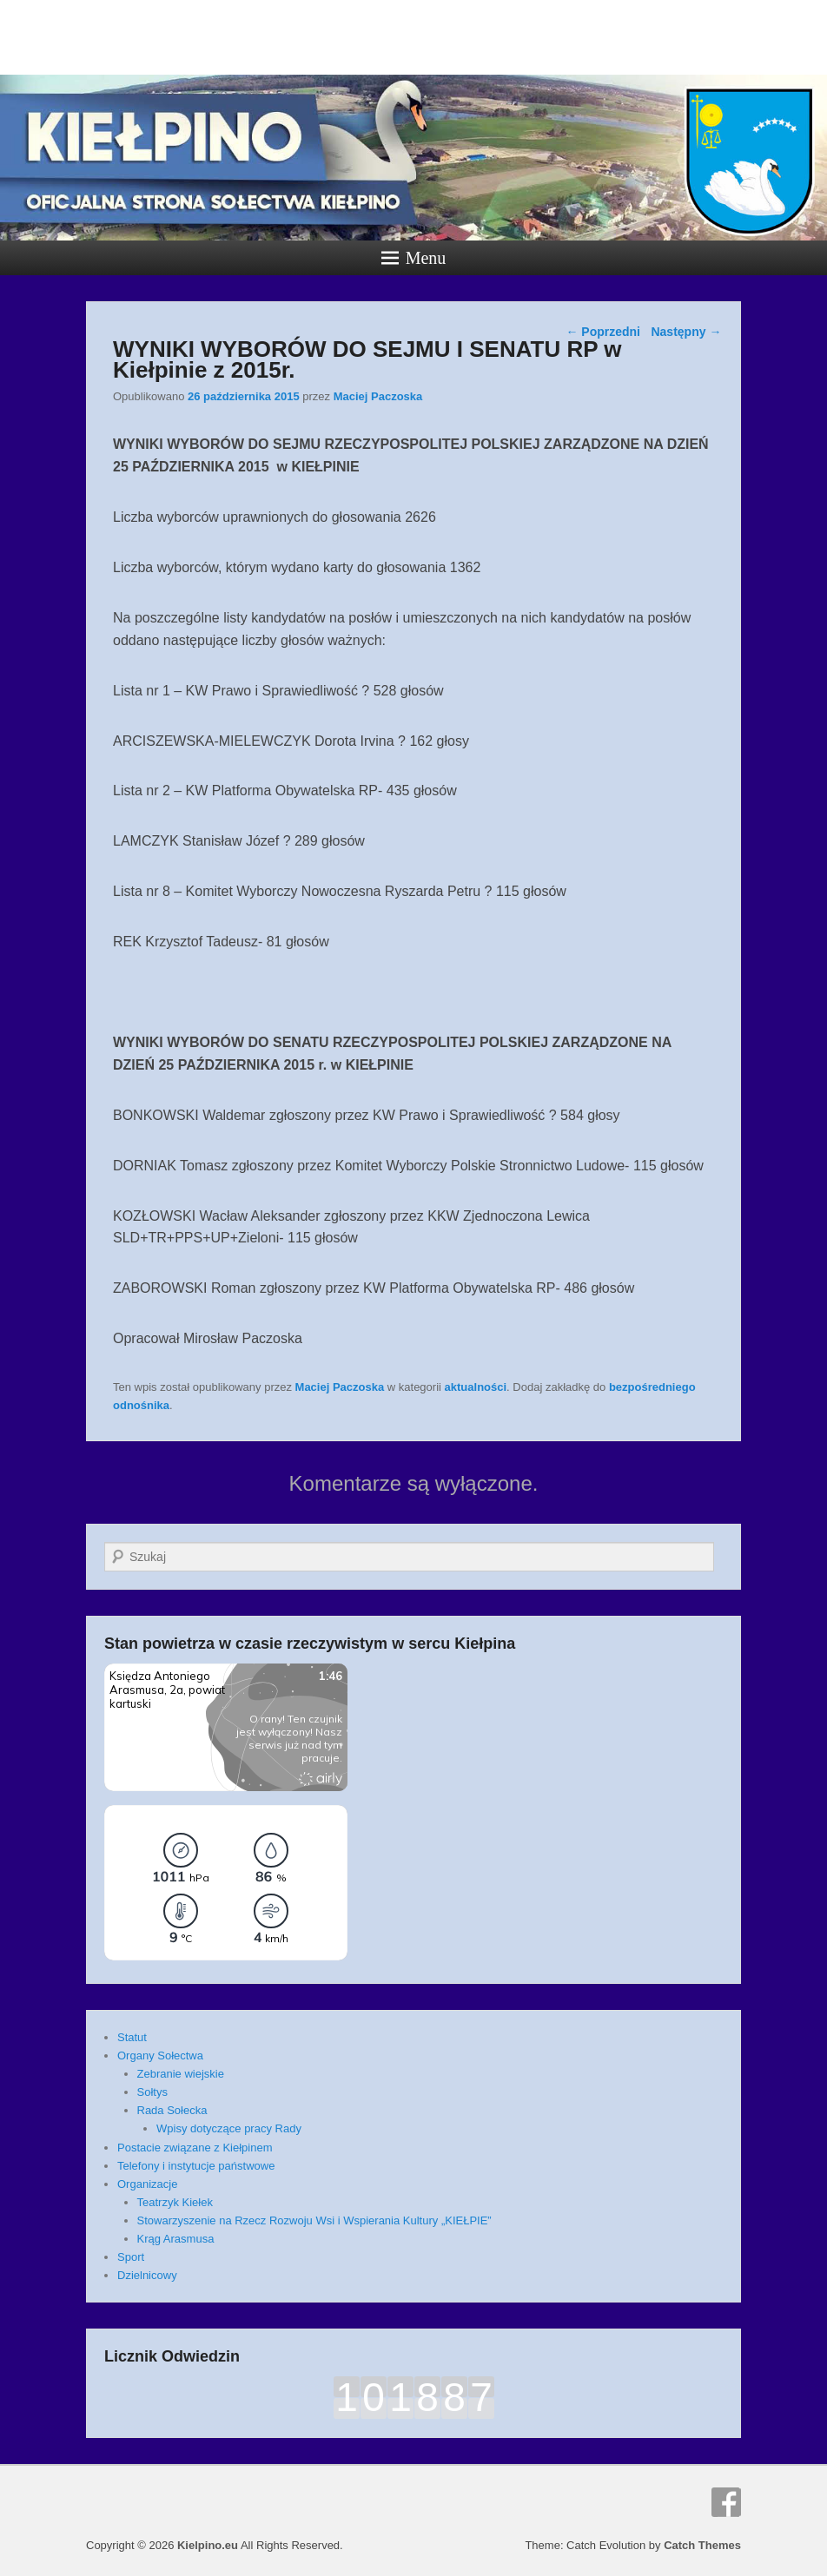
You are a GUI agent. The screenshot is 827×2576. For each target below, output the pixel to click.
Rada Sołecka (172, 2110)
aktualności (476, 1386)
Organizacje (147, 2184)
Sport (130, 2256)
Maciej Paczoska (378, 396)
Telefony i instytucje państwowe (196, 2165)
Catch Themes (702, 2545)
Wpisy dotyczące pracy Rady (228, 2128)
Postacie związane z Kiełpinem (194, 2147)
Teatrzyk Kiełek (175, 2202)
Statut (132, 2037)
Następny (686, 332)
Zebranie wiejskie (180, 2073)
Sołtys (152, 2091)
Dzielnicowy (147, 2275)
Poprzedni (603, 332)
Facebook (726, 2502)
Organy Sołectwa (160, 2055)
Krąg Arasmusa (176, 2238)
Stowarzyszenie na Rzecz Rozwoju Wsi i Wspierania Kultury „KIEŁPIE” (314, 2220)
